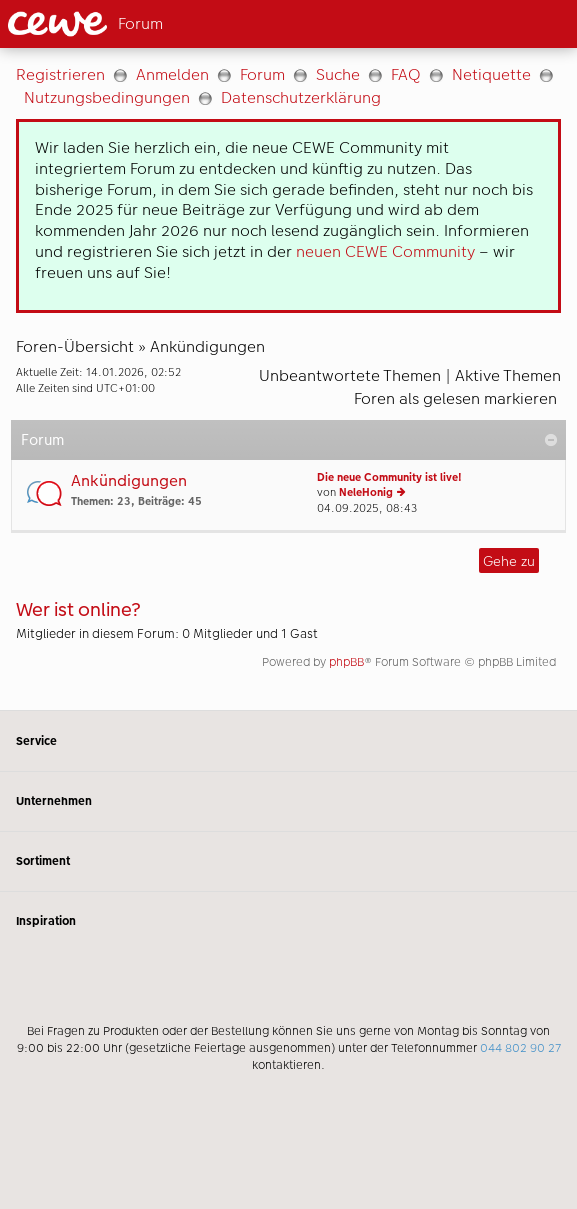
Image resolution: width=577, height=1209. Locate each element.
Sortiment (288, 861)
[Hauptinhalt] (288, 379)
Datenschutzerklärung (301, 97)
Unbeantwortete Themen (350, 375)
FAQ (406, 74)
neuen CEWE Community (385, 251)
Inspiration (288, 921)
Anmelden (172, 74)
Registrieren (60, 74)
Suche (338, 74)
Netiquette (491, 74)
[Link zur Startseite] (135, 24)
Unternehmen (288, 801)
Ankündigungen (207, 346)
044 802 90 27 (520, 1048)
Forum (262, 74)
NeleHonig (366, 492)
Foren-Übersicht (75, 346)
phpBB (346, 662)
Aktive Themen (508, 375)
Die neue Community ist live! (389, 477)
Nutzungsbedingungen (107, 97)
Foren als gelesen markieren (455, 398)
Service (288, 740)
